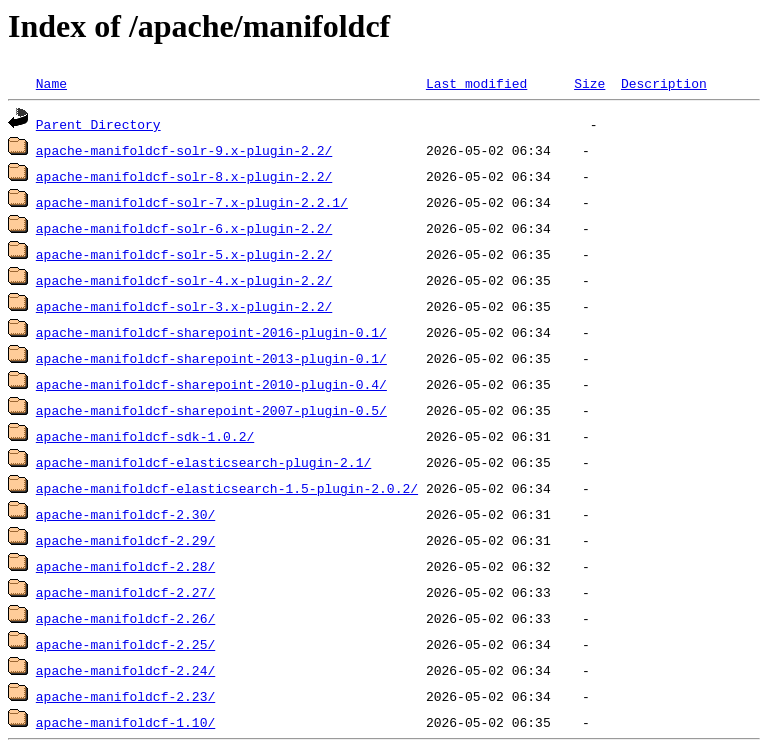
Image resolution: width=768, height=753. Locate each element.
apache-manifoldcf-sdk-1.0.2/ (145, 436)
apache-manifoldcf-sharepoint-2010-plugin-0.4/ (211, 384)
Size (589, 83)
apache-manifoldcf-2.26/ (125, 618)
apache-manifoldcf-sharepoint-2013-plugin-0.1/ (211, 358)
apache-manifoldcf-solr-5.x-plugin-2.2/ (184, 254)
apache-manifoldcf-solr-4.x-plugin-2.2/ (184, 280)
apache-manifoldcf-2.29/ (125, 540)
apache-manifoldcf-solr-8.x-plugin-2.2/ (184, 176)
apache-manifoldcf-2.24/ (125, 670)
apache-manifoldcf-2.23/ (125, 696)
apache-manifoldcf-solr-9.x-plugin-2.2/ (184, 150)
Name (51, 83)
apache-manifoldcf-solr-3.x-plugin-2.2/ (184, 306)
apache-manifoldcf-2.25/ (125, 644)
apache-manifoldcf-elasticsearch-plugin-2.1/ (203, 462)
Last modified (476, 83)
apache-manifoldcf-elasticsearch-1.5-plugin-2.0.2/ (227, 488)
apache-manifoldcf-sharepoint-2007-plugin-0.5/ (211, 410)
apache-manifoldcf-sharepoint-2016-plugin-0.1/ (211, 332)
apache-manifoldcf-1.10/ (125, 722)
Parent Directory (98, 124)
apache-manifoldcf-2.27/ (125, 592)
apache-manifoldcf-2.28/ (125, 566)
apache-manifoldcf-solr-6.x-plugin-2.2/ (184, 228)
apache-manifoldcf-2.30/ (125, 514)
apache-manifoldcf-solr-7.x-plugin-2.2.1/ (192, 202)
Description (664, 83)
